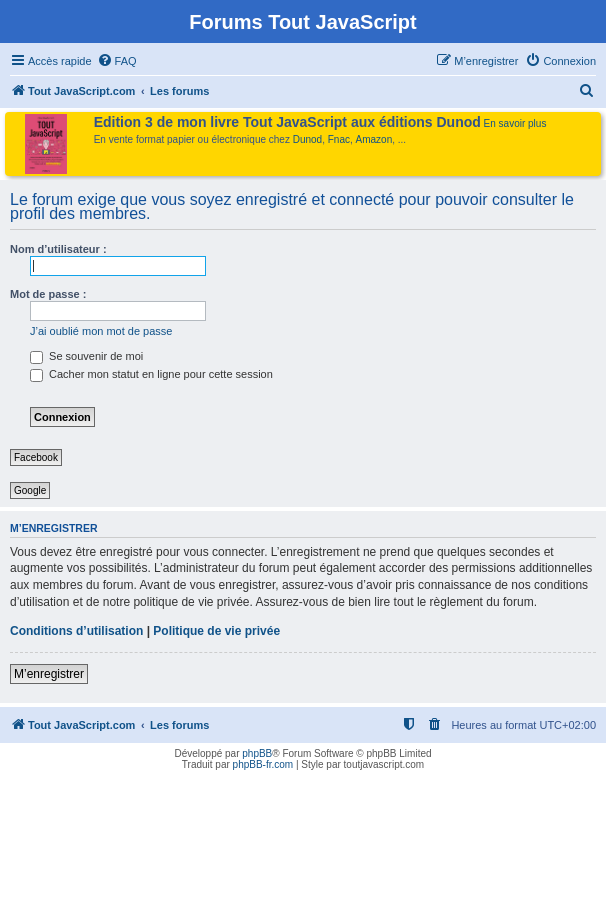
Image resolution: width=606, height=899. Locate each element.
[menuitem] (117, 61)
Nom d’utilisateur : (58, 249)
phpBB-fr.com (263, 764)
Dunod (307, 139)
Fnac (339, 139)
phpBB (257, 753)
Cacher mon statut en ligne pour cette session (151, 374)
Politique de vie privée (216, 631)
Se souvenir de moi (86, 356)
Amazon (374, 139)
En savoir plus (515, 123)
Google (30, 490)
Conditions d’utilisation (76, 631)
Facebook (36, 457)
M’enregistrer (49, 674)
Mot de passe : (48, 294)
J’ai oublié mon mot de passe (101, 331)
